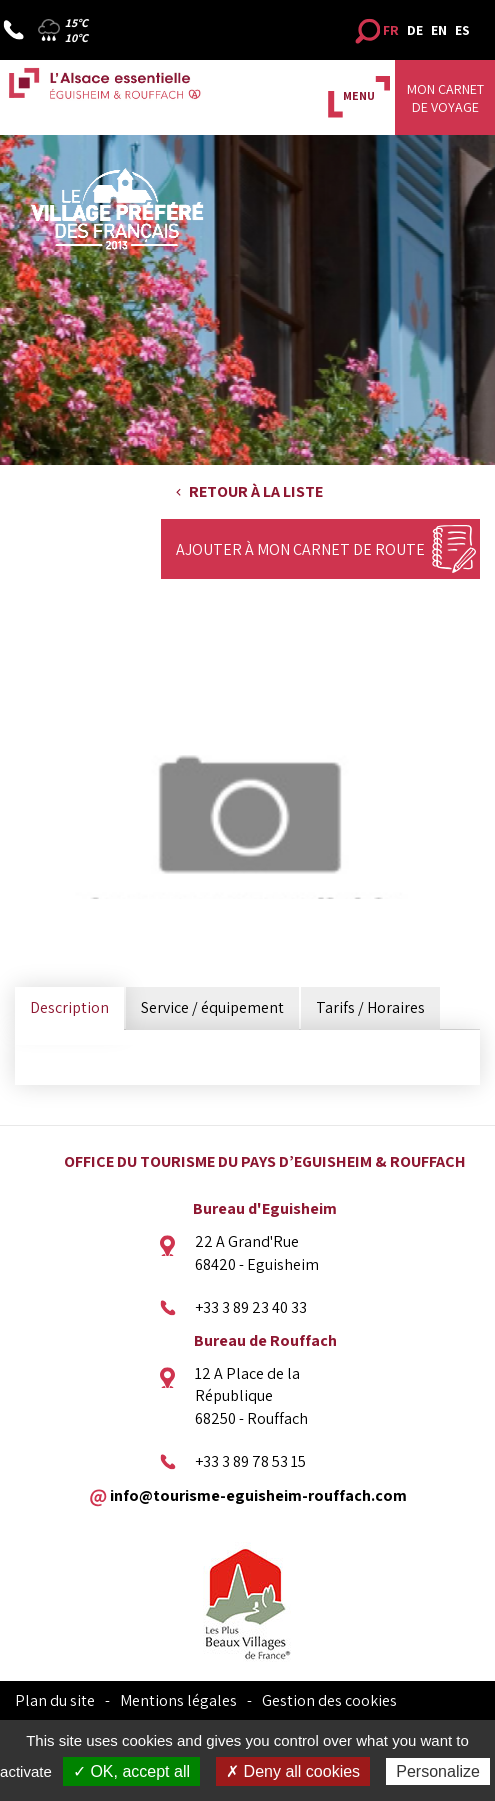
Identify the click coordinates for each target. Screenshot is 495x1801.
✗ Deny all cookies (293, 1771)
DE (415, 30)
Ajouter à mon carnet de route (300, 549)
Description (69, 1007)
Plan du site (55, 1700)
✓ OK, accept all (131, 1771)
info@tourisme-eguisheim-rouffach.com (258, 1494)
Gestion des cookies (329, 1700)
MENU (359, 95)
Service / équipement (212, 1007)
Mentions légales (178, 1700)
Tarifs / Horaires (370, 1007)
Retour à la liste (256, 491)
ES (462, 30)
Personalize (438, 1771)
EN (439, 30)
